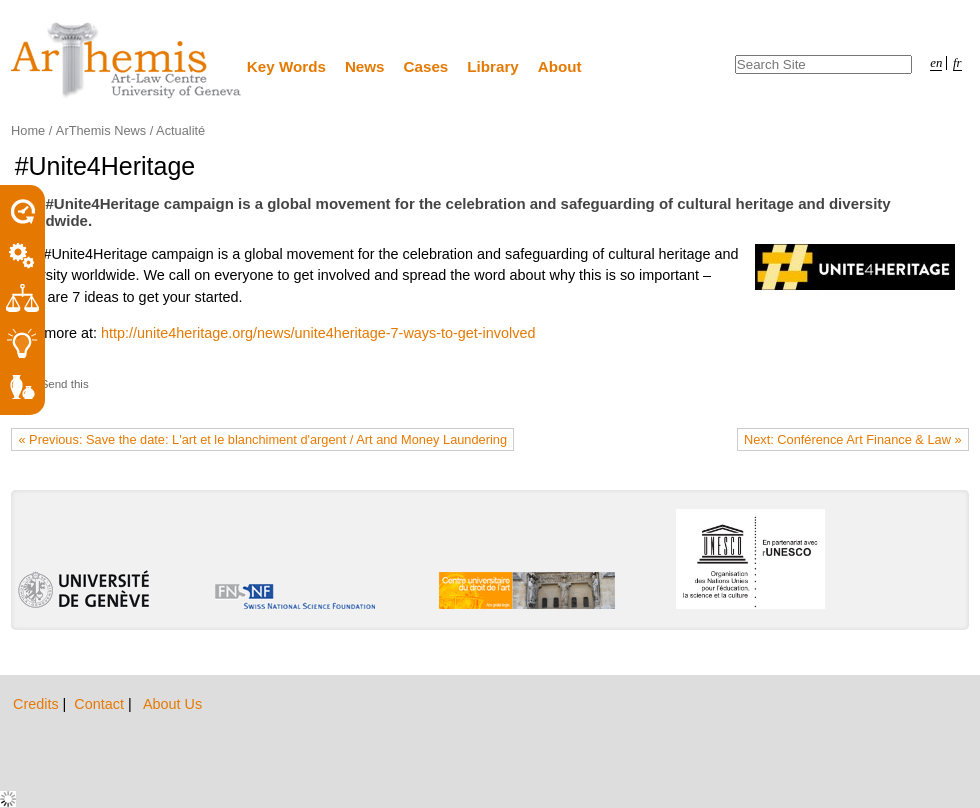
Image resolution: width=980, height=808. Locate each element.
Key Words (286, 66)
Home (28, 130)
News (365, 66)
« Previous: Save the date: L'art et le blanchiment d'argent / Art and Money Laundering (262, 439)
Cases (426, 66)
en (936, 63)
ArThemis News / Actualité (130, 130)
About (560, 66)
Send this (65, 384)
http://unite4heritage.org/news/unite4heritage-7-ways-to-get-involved (318, 333)
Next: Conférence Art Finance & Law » (853, 439)
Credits (38, 704)
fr (957, 63)
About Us (172, 704)
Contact (101, 704)
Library (493, 66)
